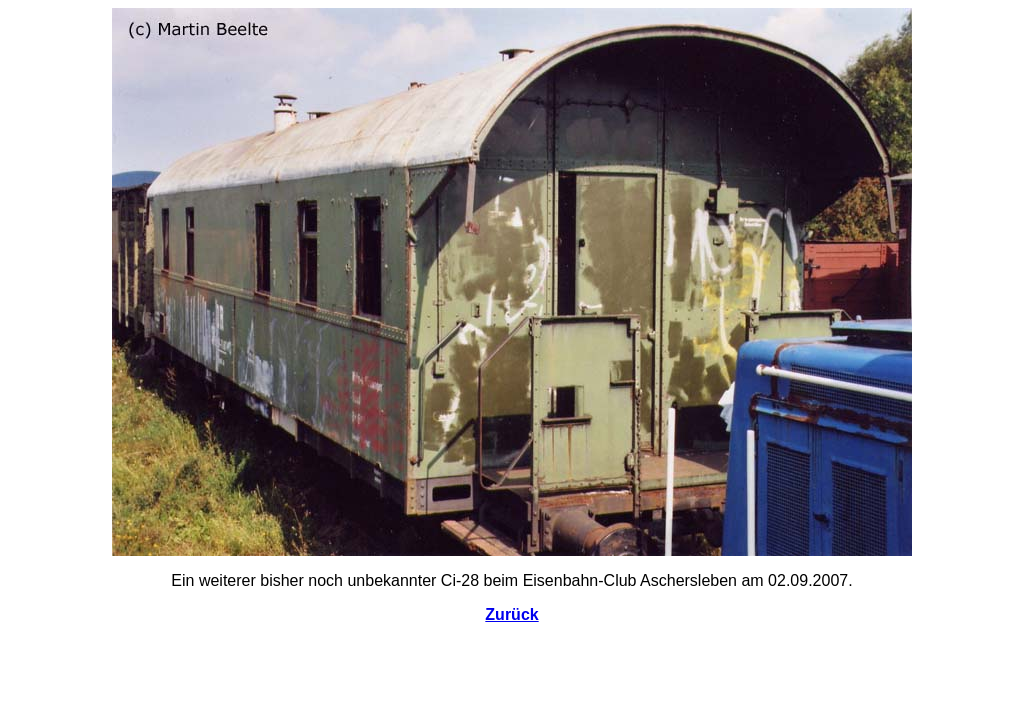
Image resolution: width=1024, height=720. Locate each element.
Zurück (511, 614)
